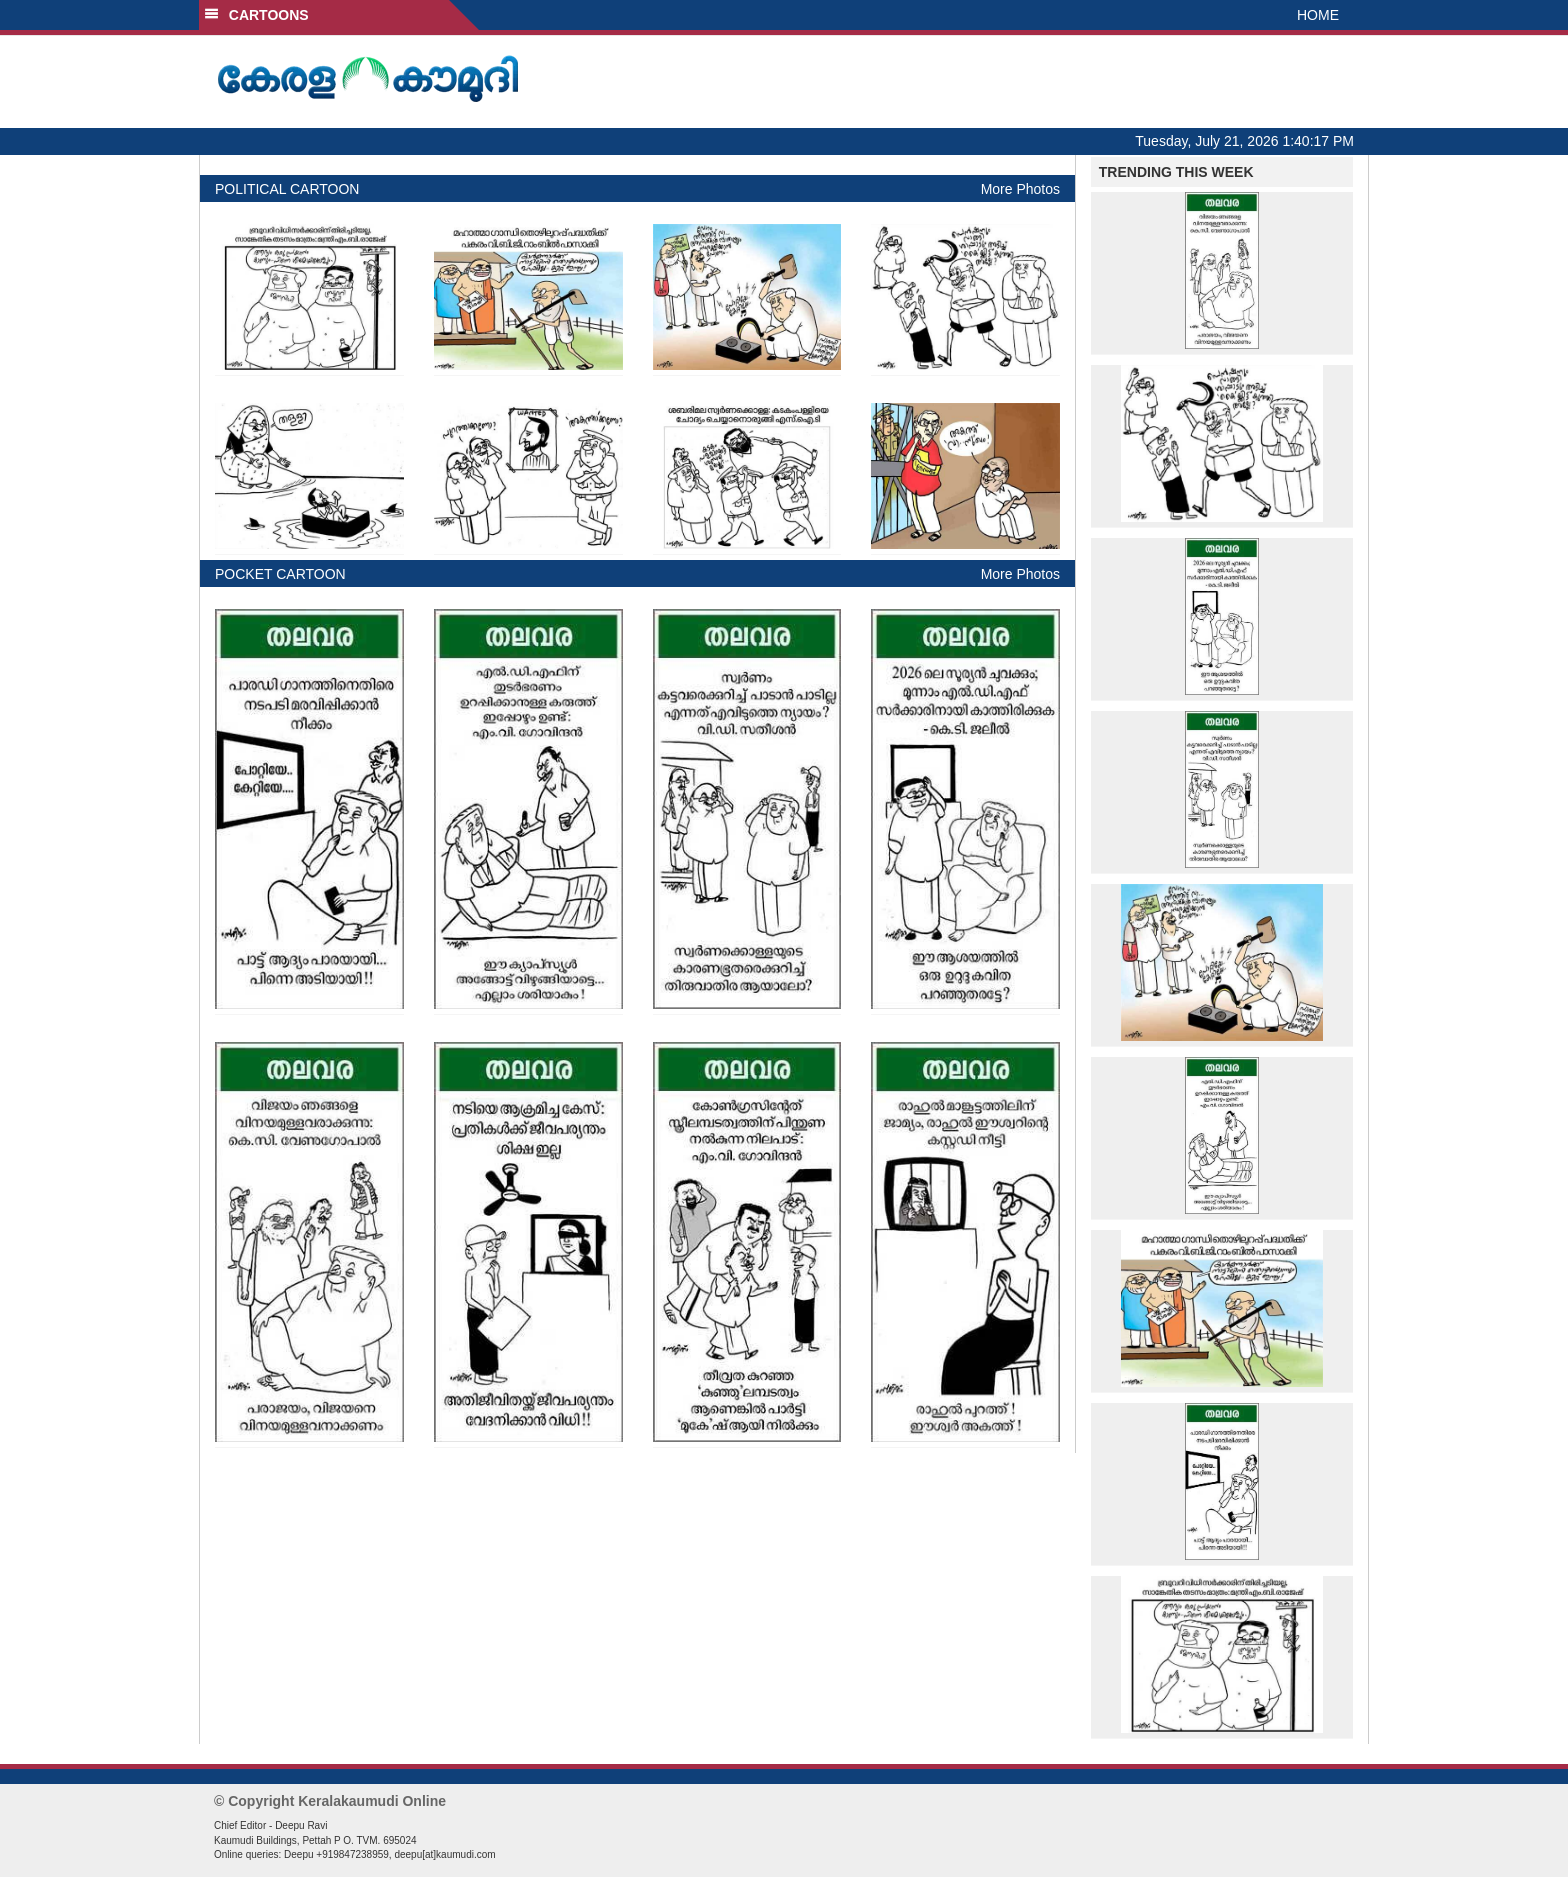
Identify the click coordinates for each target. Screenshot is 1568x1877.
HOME (1318, 15)
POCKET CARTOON (280, 574)
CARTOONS (256, 15)
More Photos (1020, 189)
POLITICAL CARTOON (287, 189)
